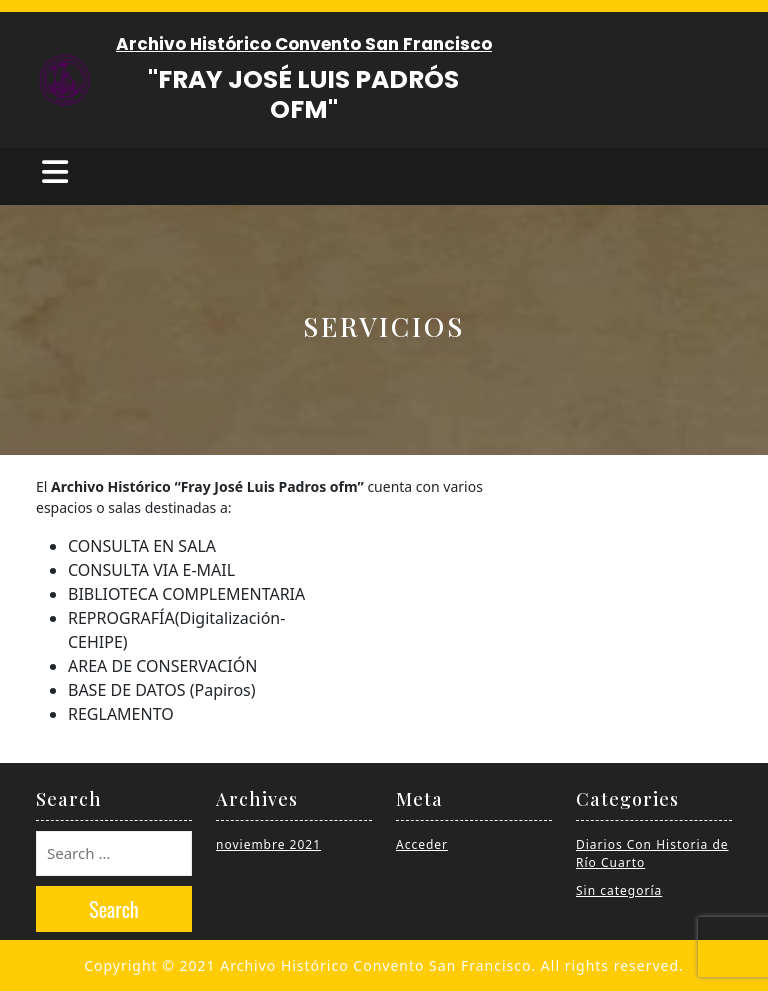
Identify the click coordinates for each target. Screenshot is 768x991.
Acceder (422, 844)
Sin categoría (619, 890)
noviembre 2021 (268, 844)
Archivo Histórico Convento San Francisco (304, 44)
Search (114, 909)
